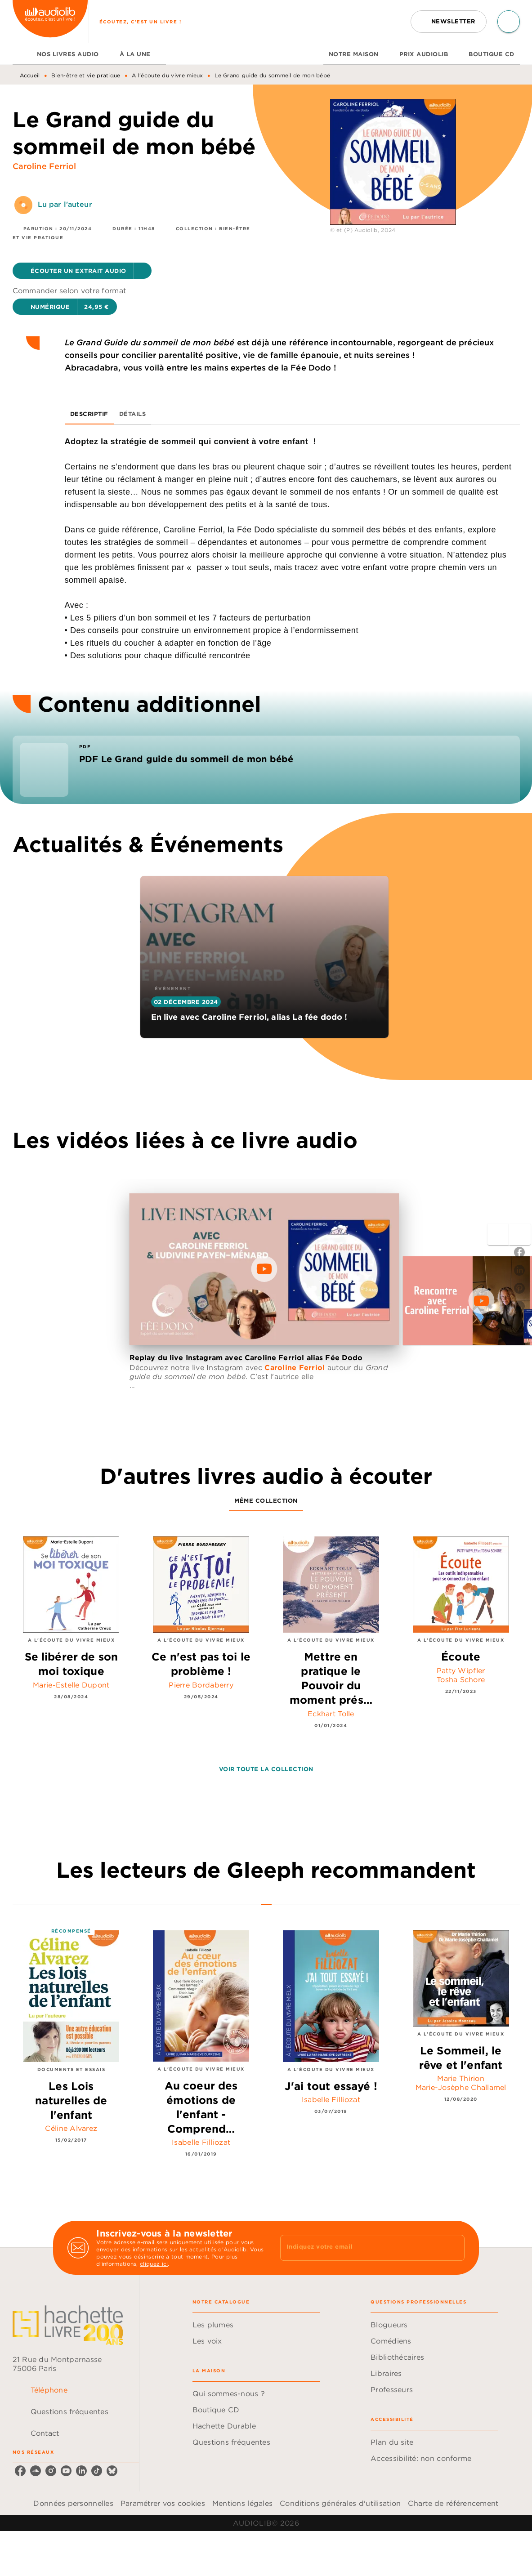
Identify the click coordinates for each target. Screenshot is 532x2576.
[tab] (22, 54)
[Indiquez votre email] (361, 2248)
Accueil (30, 75)
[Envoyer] (454, 2248)
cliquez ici (154, 2263)
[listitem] (20, 2470)
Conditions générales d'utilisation (340, 2503)
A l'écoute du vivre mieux (167, 75)
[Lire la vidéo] (264, 1269)
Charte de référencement (453, 2503)
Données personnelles (73, 2503)
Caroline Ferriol (44, 166)
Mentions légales (242, 2503)
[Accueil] (50, 21)
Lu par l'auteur (65, 204)
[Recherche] (508, 21)
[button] (449, 21)
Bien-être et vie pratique (86, 75)
